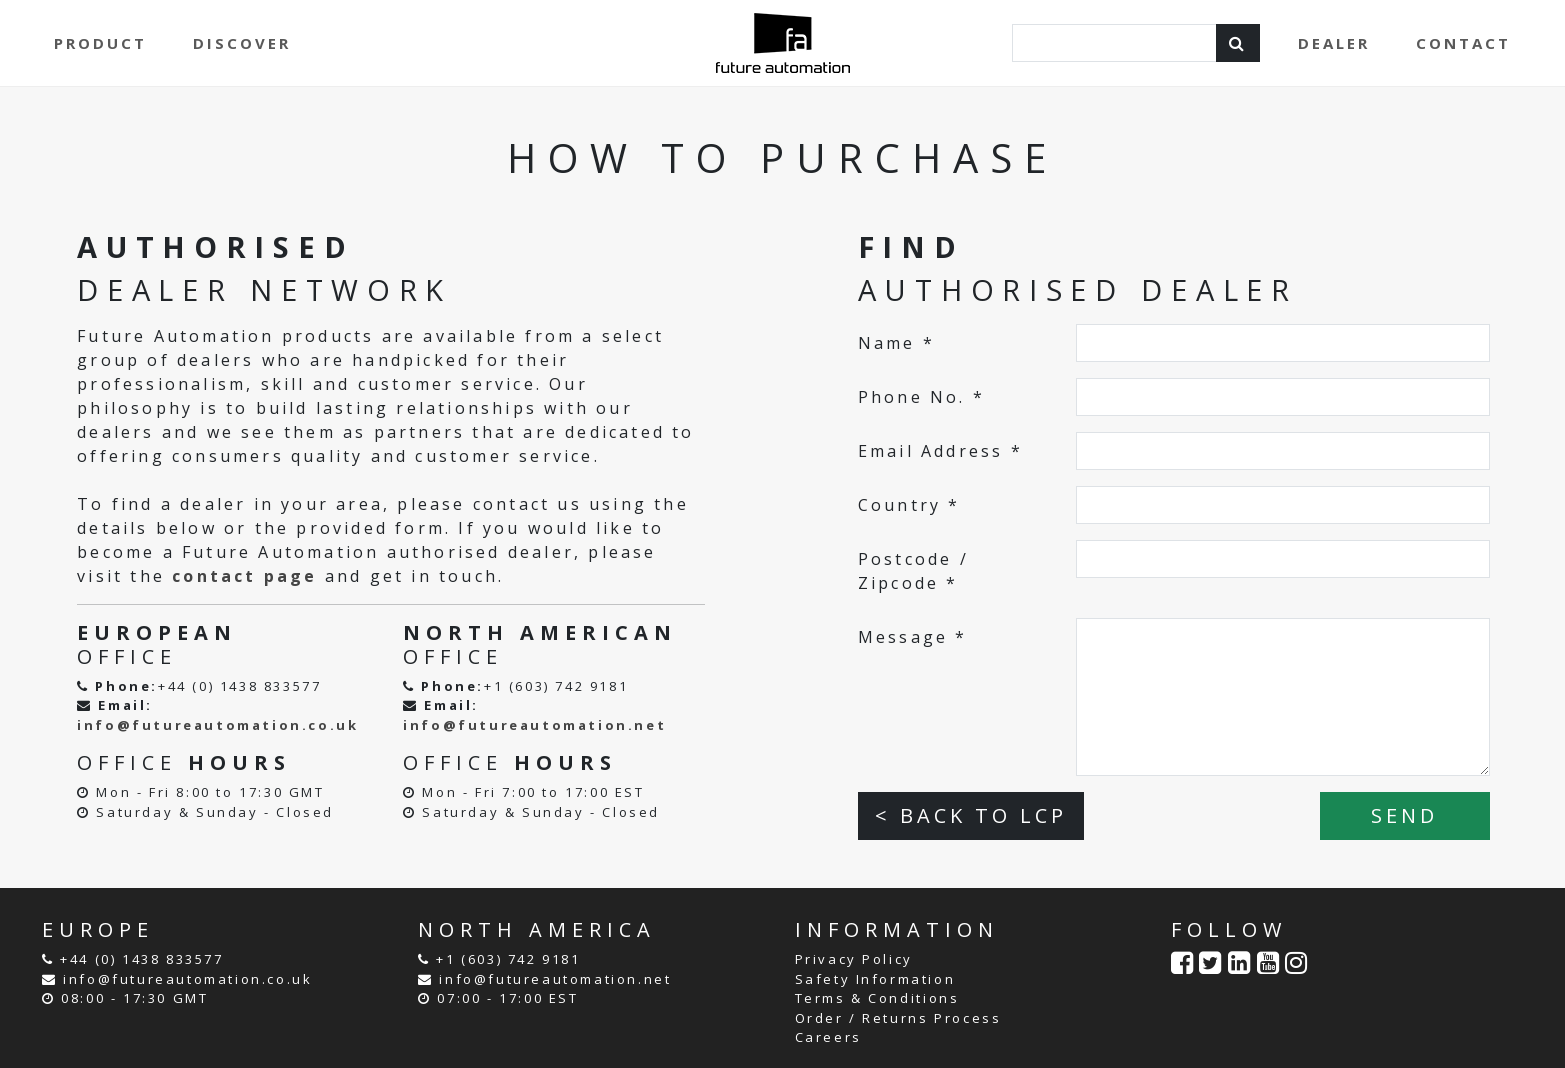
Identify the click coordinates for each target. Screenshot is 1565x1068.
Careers (828, 1037)
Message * (913, 637)
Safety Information (875, 979)
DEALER (1334, 43)
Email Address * (940, 451)
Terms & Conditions (877, 998)
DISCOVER (242, 43)
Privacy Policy (854, 959)
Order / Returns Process (898, 1018)
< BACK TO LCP (971, 815)
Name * (896, 343)
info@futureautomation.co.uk (217, 725)
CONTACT (1463, 43)
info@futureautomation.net (534, 725)
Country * (909, 505)
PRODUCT (100, 43)
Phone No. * (921, 397)
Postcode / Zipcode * (913, 571)
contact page (244, 576)
